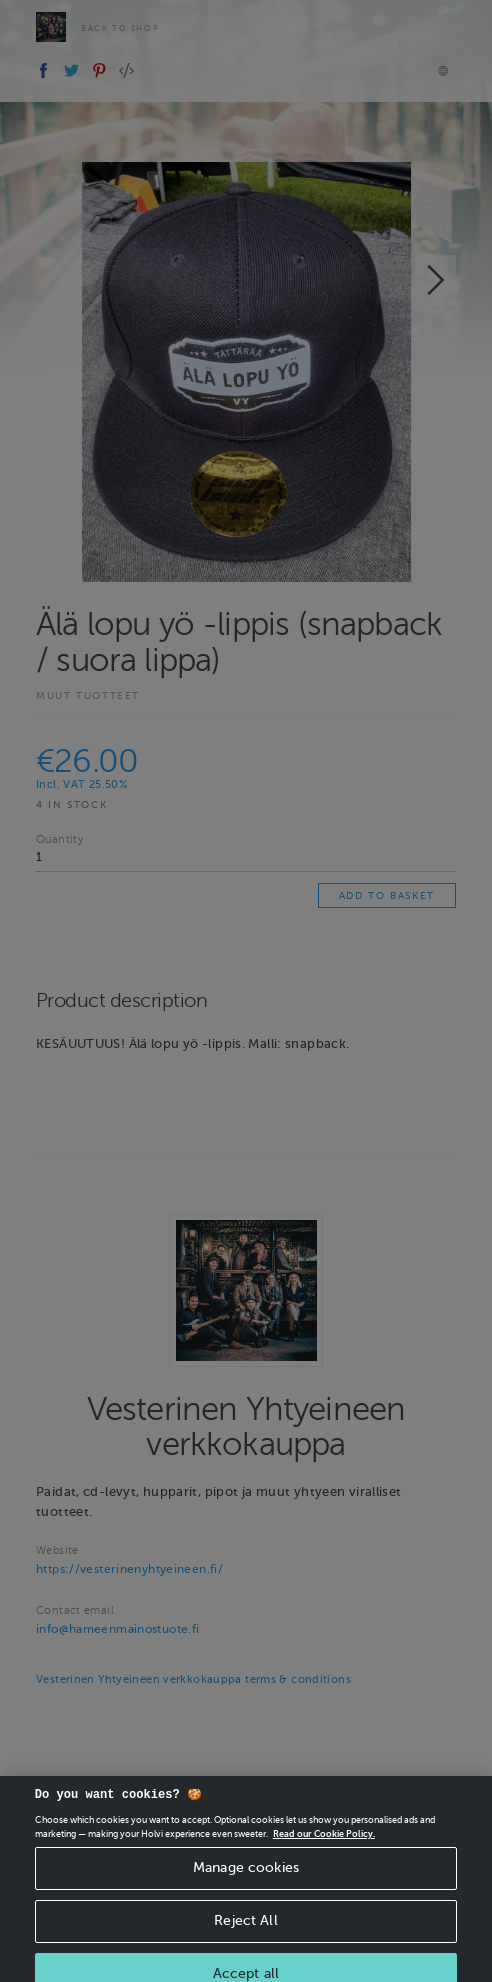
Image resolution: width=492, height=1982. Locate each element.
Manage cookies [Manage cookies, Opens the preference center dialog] (246, 1876)
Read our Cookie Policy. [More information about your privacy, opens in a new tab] (324, 1842)
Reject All (245, 1929)
